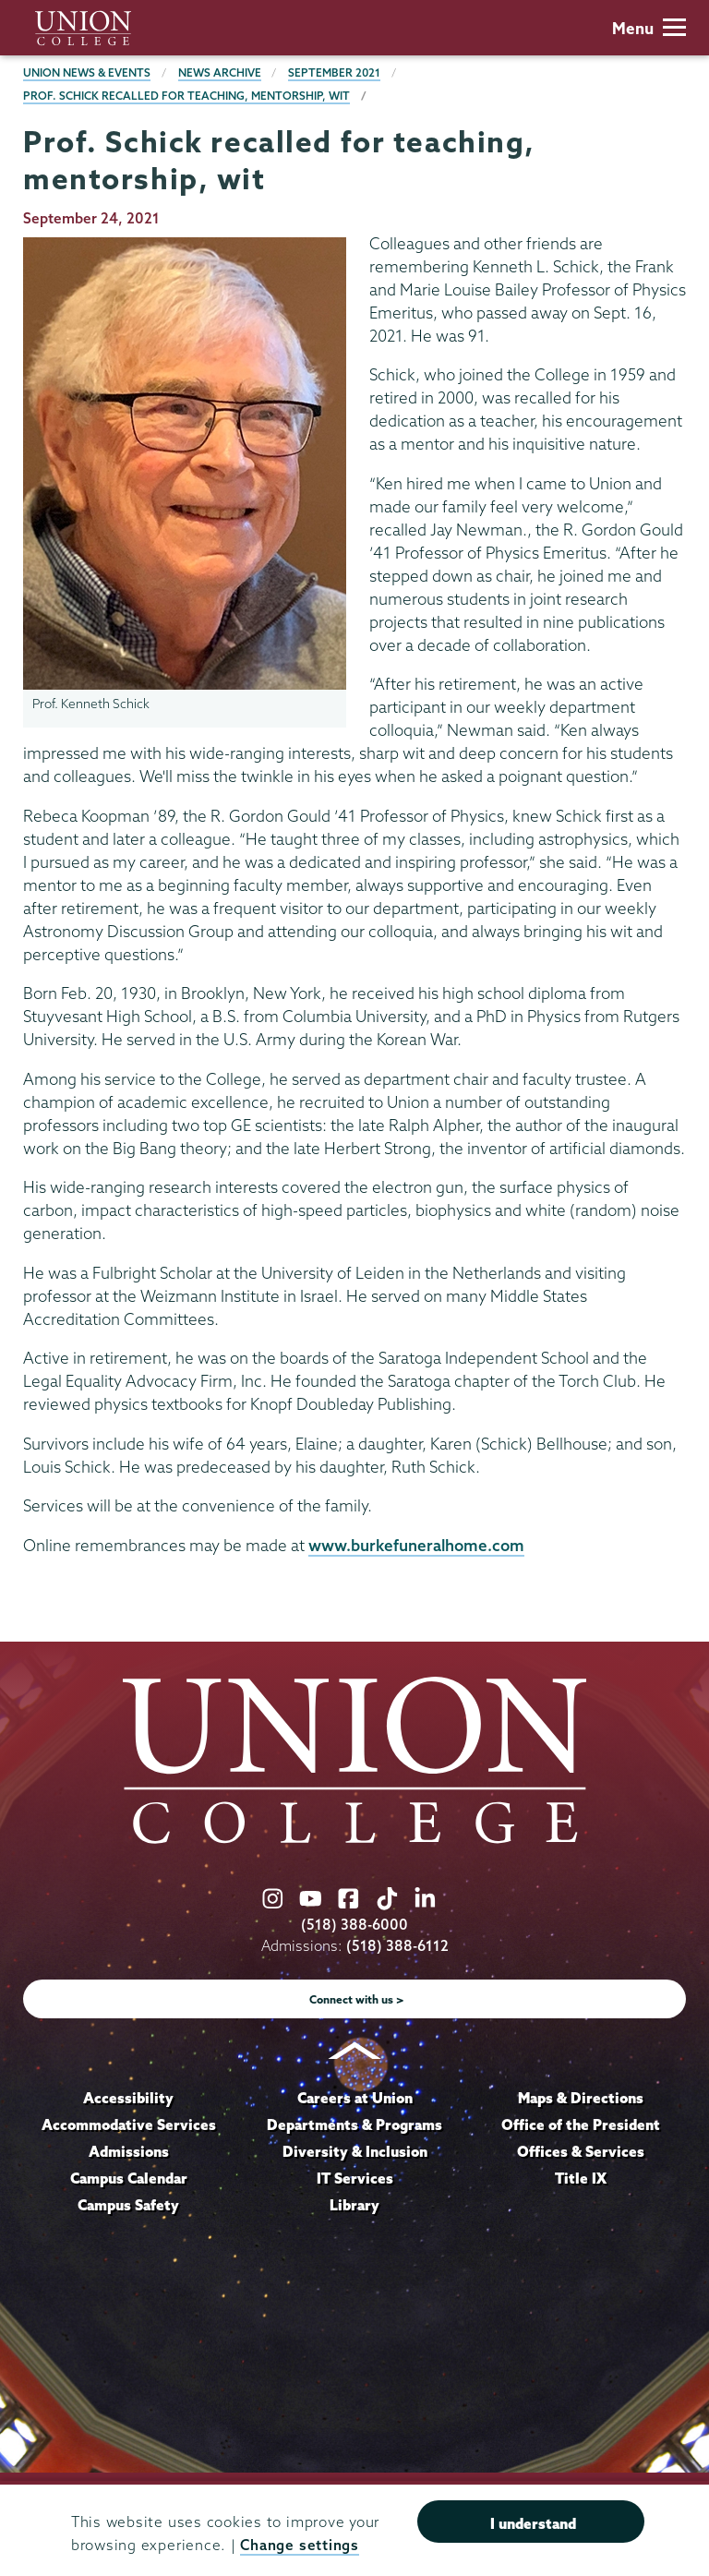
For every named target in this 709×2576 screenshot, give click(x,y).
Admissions (129, 2151)
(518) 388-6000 (354, 1924)
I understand (533, 2523)
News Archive (219, 72)
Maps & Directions (580, 2097)
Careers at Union (355, 2097)
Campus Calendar (128, 2178)
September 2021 (334, 72)
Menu (649, 28)
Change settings (299, 2545)
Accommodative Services (129, 2124)
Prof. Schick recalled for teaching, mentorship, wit (186, 95)
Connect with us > (356, 1999)
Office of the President (580, 2124)
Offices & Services (580, 2151)
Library (354, 2205)
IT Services (355, 2178)
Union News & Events (86, 72)
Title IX (581, 2178)
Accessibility (128, 2097)
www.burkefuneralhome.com (416, 1545)
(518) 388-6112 (397, 1946)
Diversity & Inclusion (354, 2151)
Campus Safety (128, 2205)
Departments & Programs (354, 2124)
